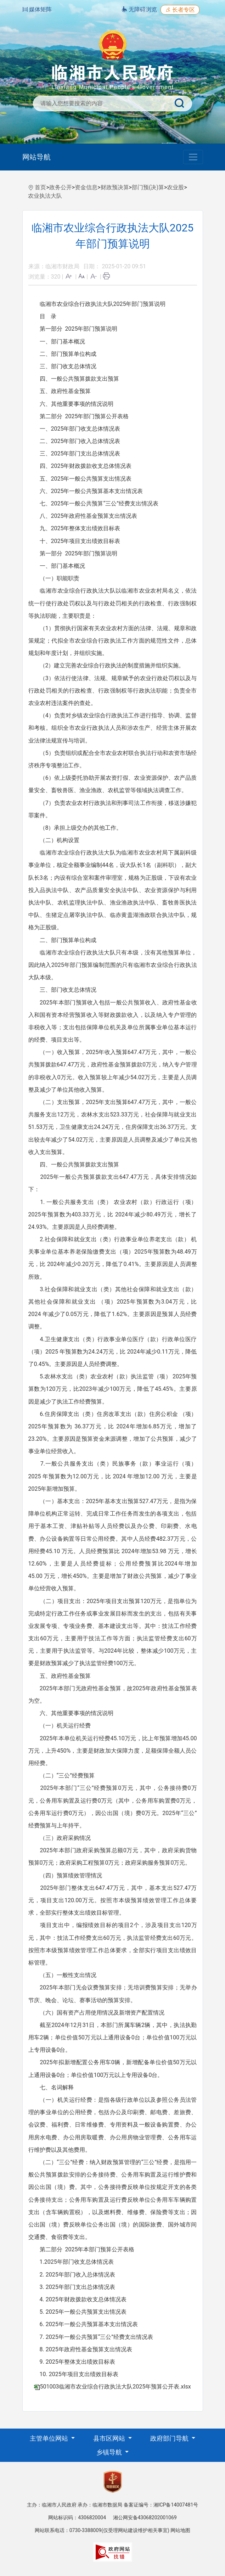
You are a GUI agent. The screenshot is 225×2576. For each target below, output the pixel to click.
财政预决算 (115, 187)
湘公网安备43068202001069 (145, 2517)
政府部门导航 (170, 2438)
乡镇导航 (109, 2452)
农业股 (175, 187)
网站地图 (180, 2530)
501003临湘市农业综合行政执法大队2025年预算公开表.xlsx (115, 2386)
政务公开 (60, 187)
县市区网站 (109, 2438)
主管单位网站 (49, 2438)
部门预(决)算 (148, 187)
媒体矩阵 (37, 9)
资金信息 (86, 187)
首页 (40, 187)
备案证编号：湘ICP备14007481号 (161, 2505)
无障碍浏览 (139, 9)
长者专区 (180, 9)
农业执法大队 (45, 195)
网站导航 (36, 157)
